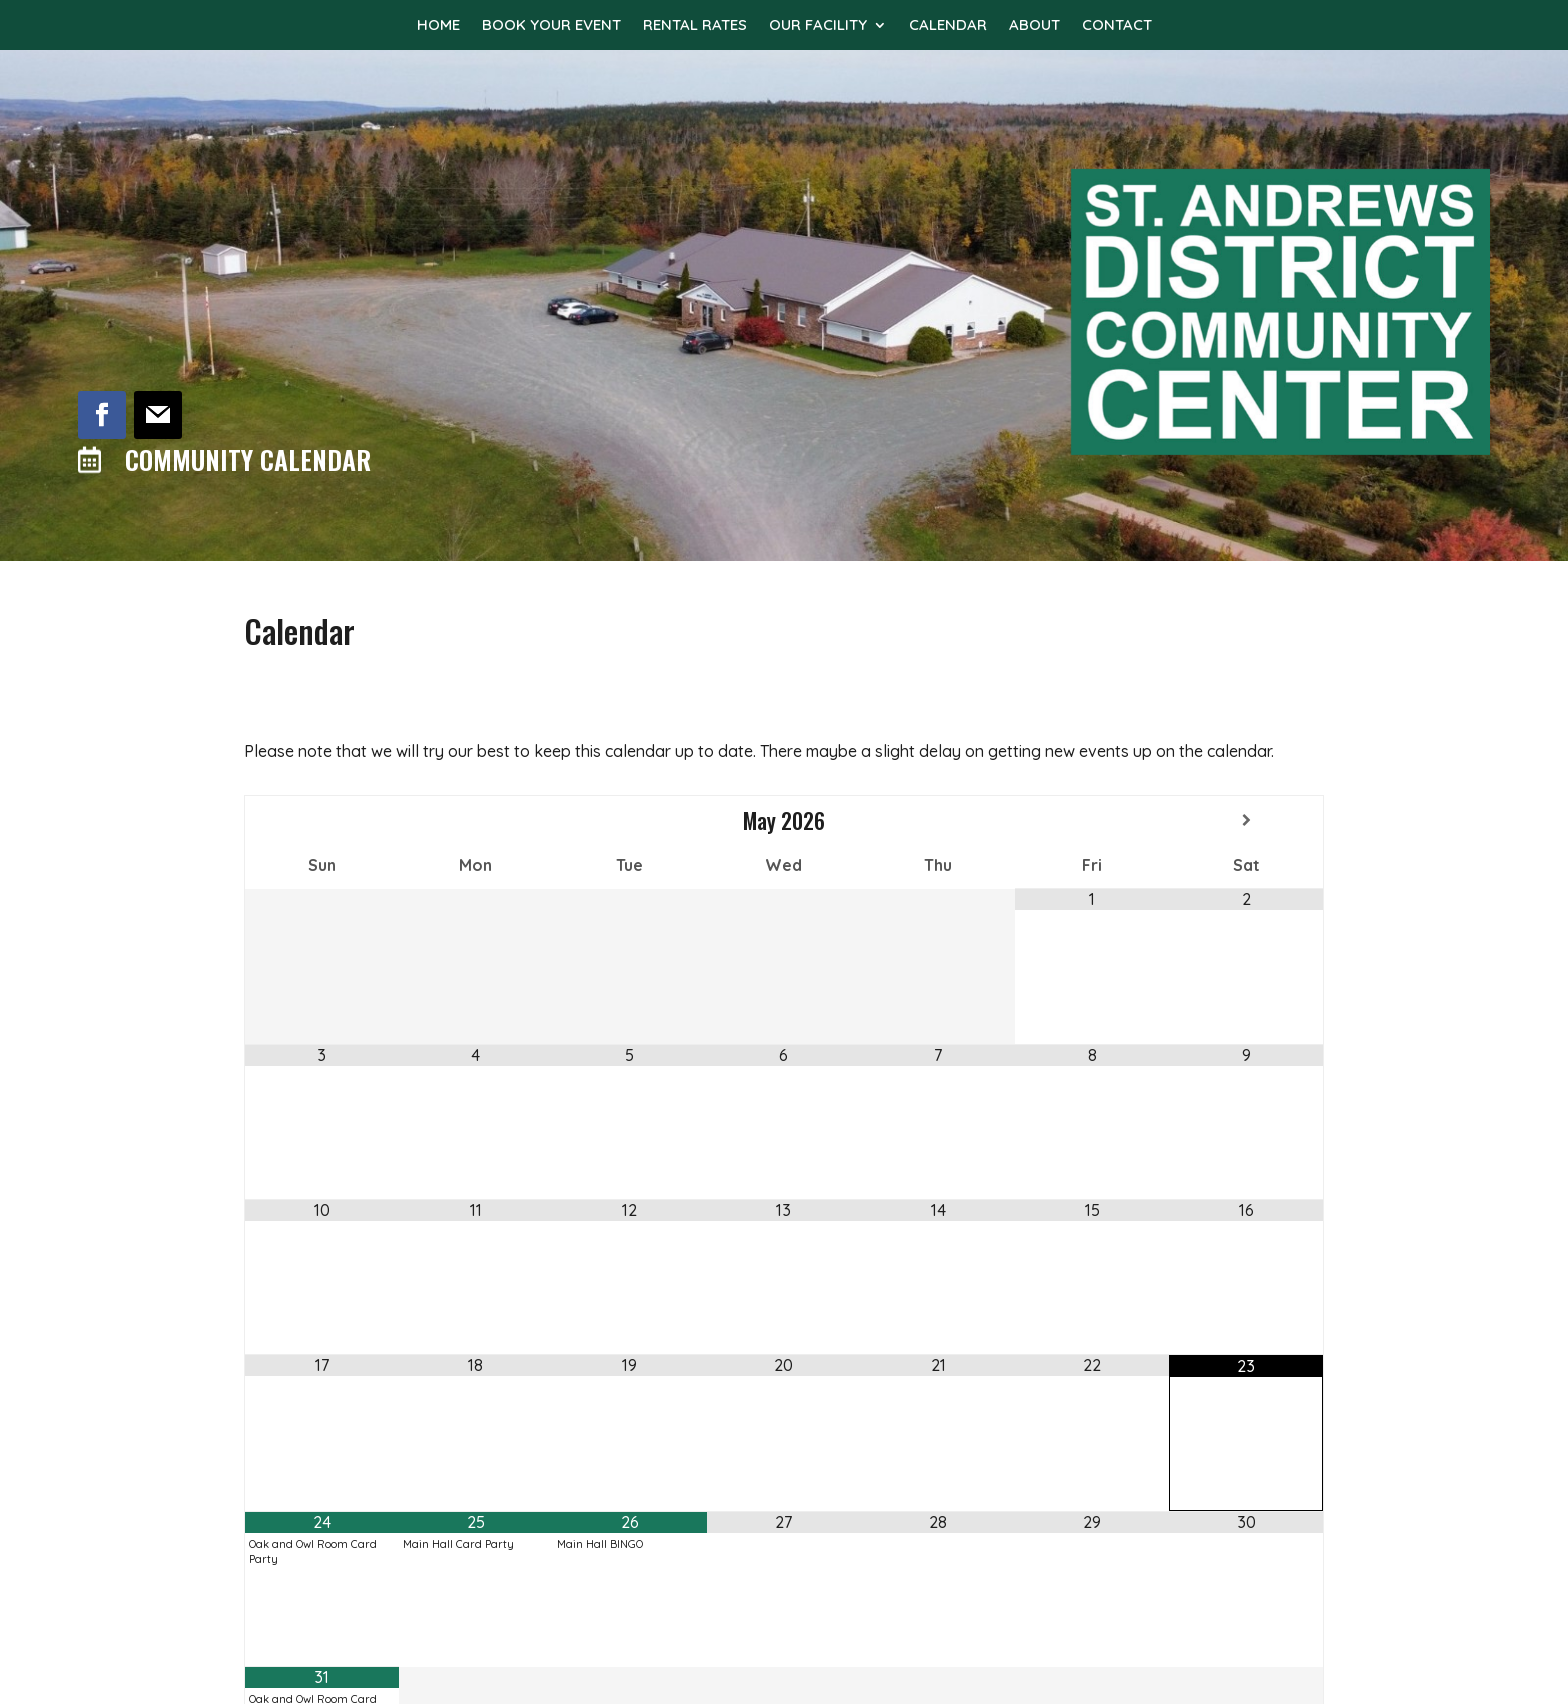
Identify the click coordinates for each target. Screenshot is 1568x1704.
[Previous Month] (322, 820)
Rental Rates (695, 26)
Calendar (948, 26)
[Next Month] (1246, 820)
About (1034, 26)
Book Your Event (551, 26)
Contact (1117, 26)
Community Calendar (248, 459)
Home (438, 26)
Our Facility (818, 26)
